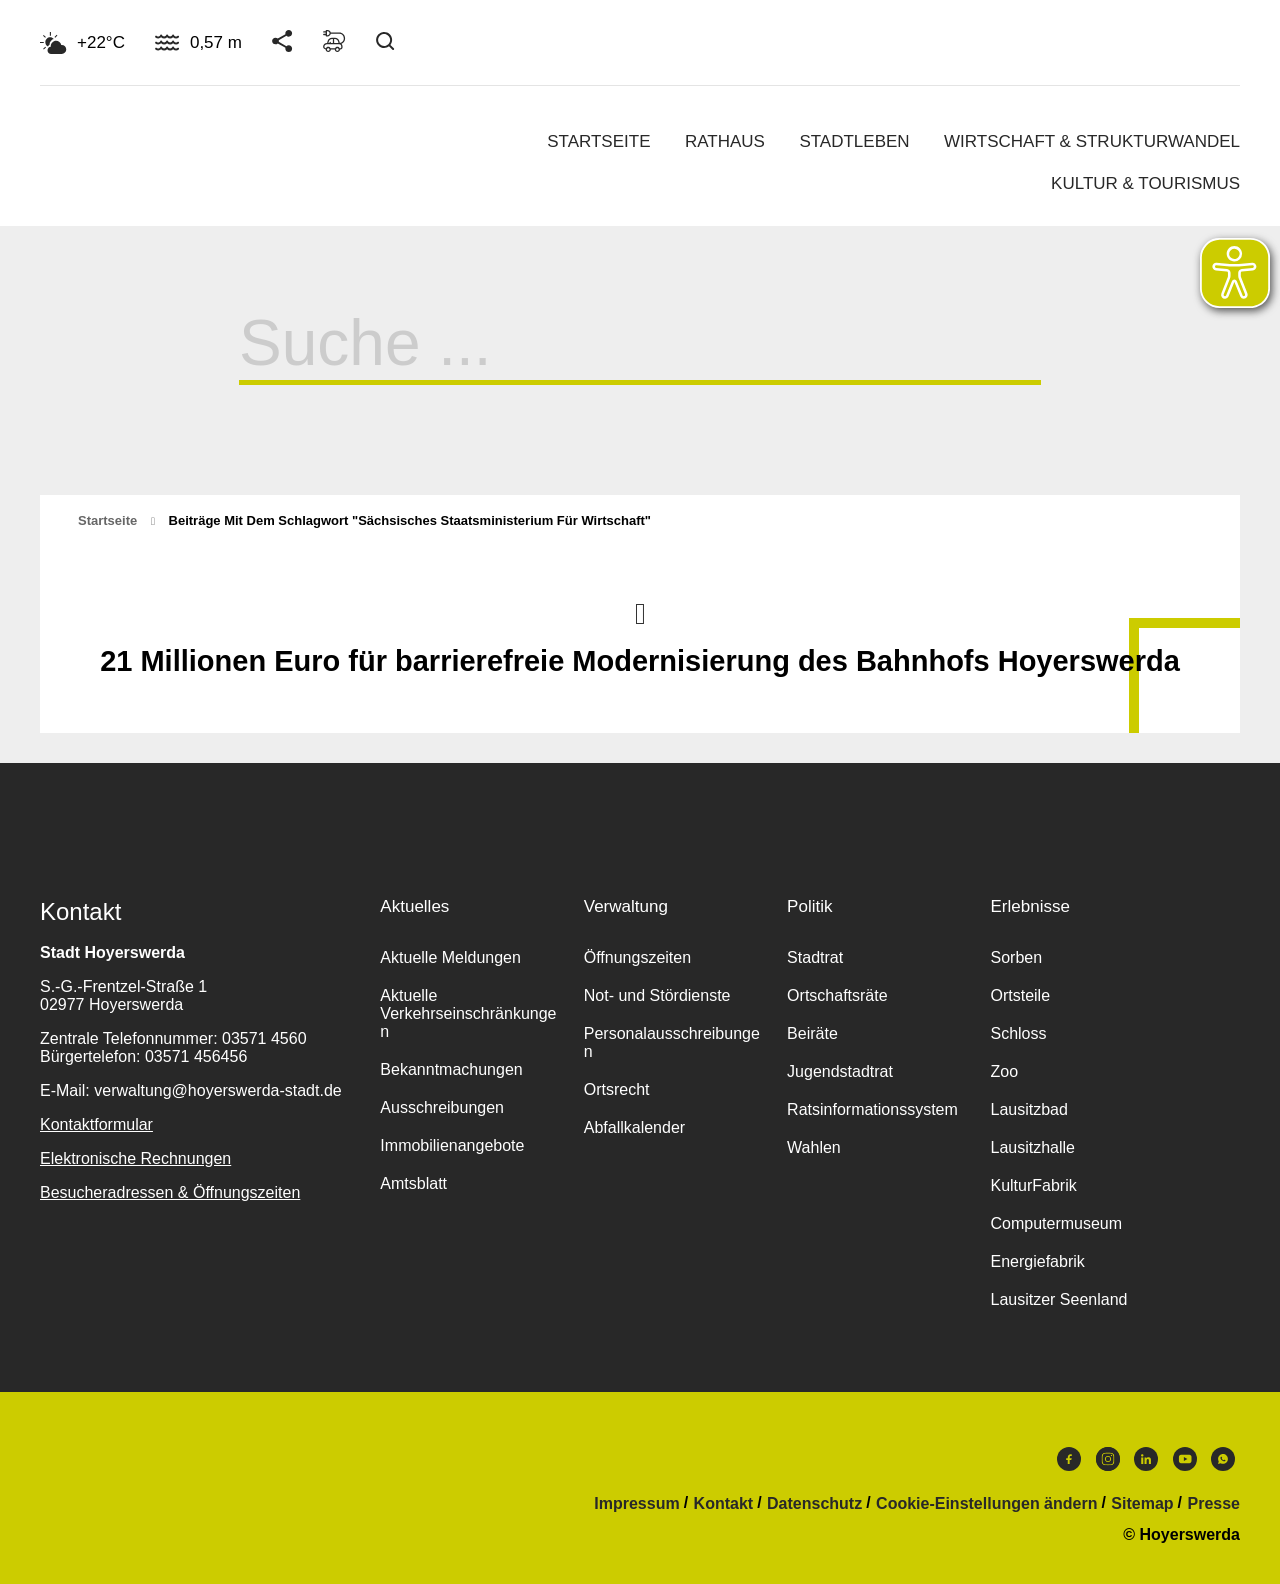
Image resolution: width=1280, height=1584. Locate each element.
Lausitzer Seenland (1058, 1299)
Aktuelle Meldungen (450, 957)
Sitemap (1142, 1504)
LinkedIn (1146, 1459)
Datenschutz (814, 1504)
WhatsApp (1223, 1459)
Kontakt (724, 1504)
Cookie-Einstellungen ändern (986, 1504)
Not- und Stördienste (657, 995)
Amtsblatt (413, 1183)
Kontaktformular (96, 1124)
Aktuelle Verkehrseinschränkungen (468, 1013)
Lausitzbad (1028, 1109)
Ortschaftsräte (837, 995)
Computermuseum (1056, 1223)
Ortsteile (1020, 995)
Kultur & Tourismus (1145, 183)
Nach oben (640, 612)
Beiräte (812, 1033)
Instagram (1108, 1459)
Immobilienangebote (452, 1145)
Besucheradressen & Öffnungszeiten (170, 1192)
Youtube (1185, 1459)
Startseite (598, 141)
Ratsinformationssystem (872, 1109)
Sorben (1016, 957)
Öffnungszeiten (637, 957)
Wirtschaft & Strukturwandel (1092, 141)
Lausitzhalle (1032, 1147)
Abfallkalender (634, 1127)
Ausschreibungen (442, 1107)
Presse (1214, 1504)
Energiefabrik (1037, 1261)
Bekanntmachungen (451, 1069)
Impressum (636, 1504)
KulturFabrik (1033, 1185)
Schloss (1018, 1033)
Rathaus (725, 141)
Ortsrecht (617, 1089)
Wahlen (814, 1147)
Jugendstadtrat (840, 1071)
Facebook (1069, 1459)
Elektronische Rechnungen (135, 1158)
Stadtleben (854, 141)
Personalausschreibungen (672, 1042)
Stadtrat (815, 957)
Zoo (1004, 1071)
